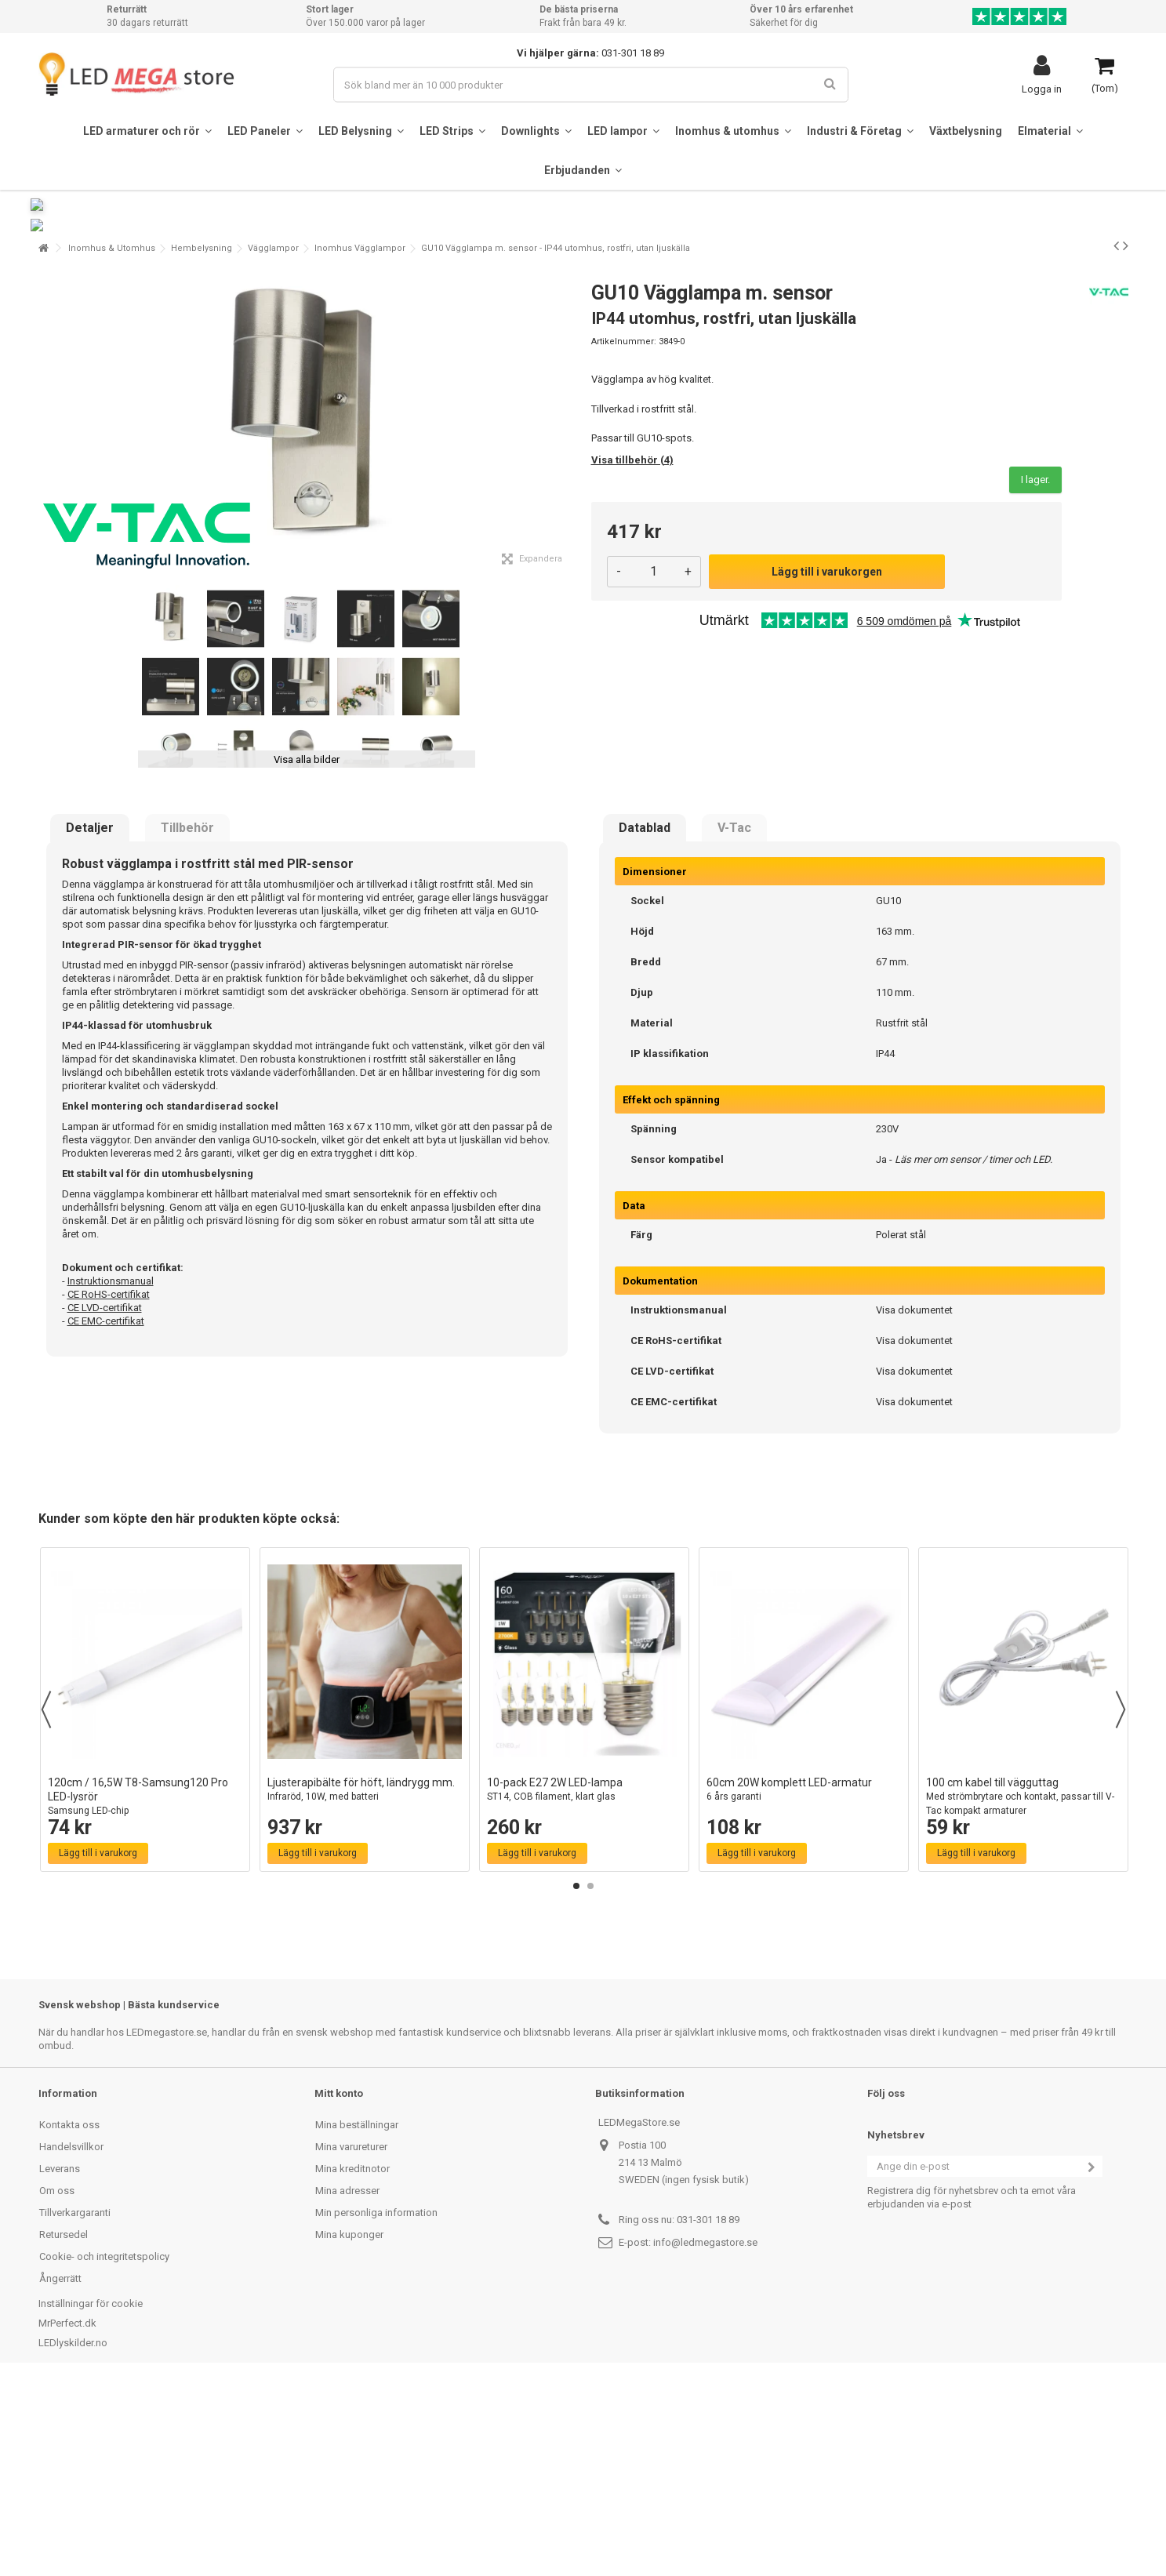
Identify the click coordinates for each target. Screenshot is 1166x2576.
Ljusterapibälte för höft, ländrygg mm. (364, 1979)
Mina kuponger (349, 2423)
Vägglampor (273, 437)
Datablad (644, 1017)
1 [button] (576, 2075)
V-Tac (734, 1017)
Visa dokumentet (914, 1499)
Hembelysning (201, 437)
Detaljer (90, 1017)
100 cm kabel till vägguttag (1023, 1986)
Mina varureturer (351, 2336)
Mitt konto (338, 2282)
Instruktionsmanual (110, 1470)
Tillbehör (187, 1017)
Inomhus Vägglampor (359, 437)
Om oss (56, 2379)
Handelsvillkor (71, 2336)
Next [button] (1120, 1898)
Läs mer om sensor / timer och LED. (973, 1348)
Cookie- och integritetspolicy (104, 2445)
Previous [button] (46, 1898)
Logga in (1042, 88)
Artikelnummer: (623, 530)
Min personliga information (376, 2401)
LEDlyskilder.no (72, 2532)
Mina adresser (347, 2379)
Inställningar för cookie (90, 2492)
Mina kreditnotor (352, 2357)
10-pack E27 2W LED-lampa (584, 1979)
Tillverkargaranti (75, 2401)
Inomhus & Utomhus (111, 437)
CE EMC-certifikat (105, 1510)
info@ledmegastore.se (705, 2431)
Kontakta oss (69, 2314)
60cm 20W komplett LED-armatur (804, 1979)
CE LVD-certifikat (104, 1496)
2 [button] (590, 2075)
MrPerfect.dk (67, 2512)
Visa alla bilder (307, 948)
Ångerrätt (60, 2467)
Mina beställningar (356, 2314)
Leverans (59, 2357)
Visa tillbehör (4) (632, 649)
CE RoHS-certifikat (108, 1483)
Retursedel (63, 2423)
